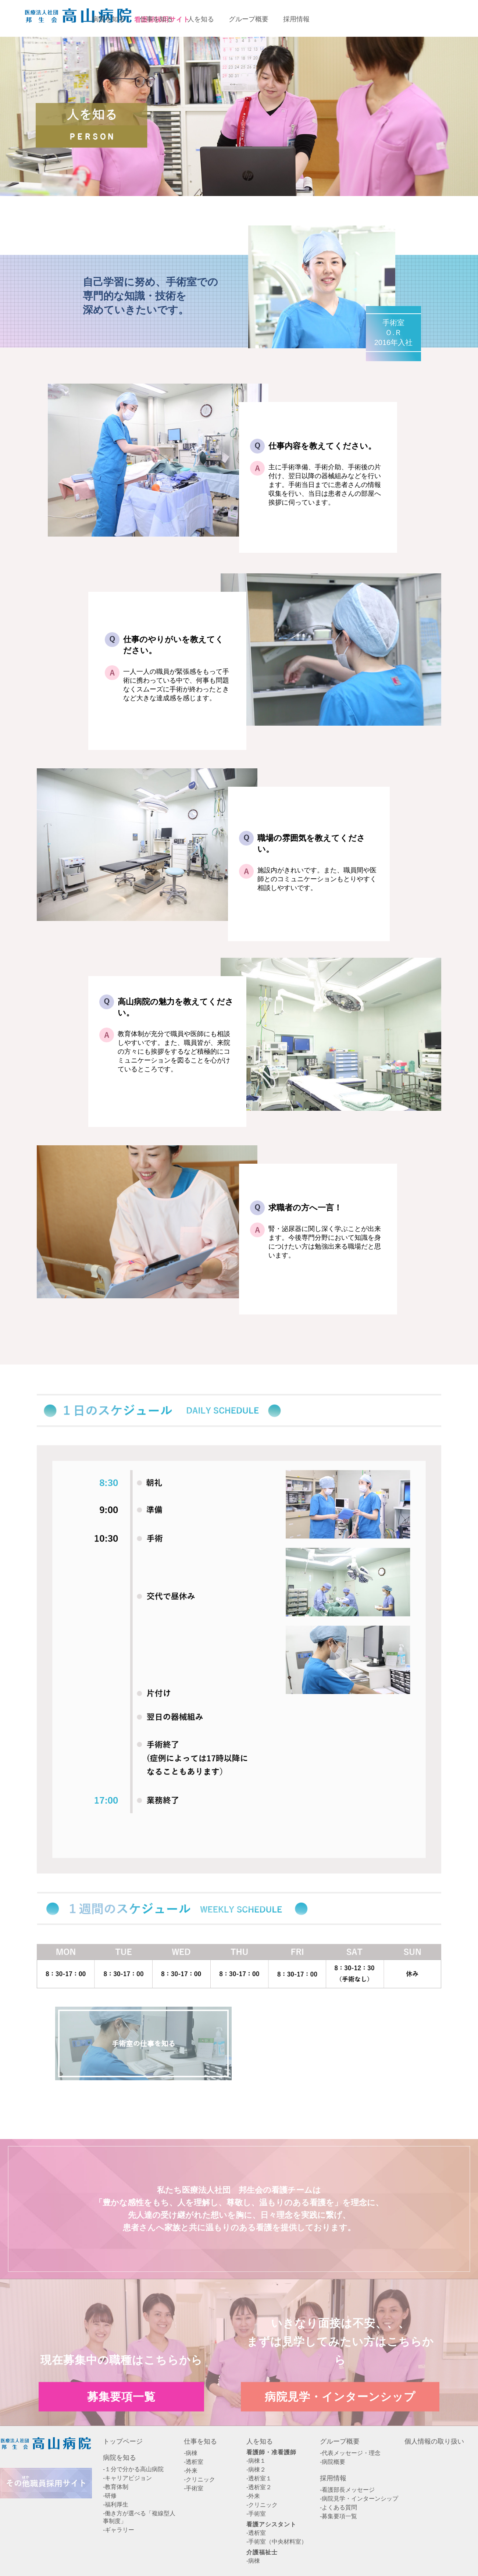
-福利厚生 (115, 2504)
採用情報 (333, 2478)
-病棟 (190, 2453)
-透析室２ (259, 2487)
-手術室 (193, 2488)
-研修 (110, 2496)
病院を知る (119, 2457)
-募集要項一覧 (338, 2516)
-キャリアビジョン (127, 2478)
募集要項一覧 (356, 18)
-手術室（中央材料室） (276, 2541)
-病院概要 (332, 2462)
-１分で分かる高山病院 (133, 2469)
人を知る (259, 2441)
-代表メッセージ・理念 (350, 2453)
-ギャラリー (118, 2530)
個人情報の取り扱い (434, 2441)
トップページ (123, 2441)
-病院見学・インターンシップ (359, 2498)
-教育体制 (115, 2487)
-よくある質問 (338, 2507)
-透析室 (193, 2462)
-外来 (190, 2471)
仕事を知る (200, 2441)
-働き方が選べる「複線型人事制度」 (139, 2517)
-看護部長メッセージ (347, 2490)
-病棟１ (256, 2461)
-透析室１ (259, 2478)
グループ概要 (340, 2441)
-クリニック (199, 2479)
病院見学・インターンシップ (340, 2396)
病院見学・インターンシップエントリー (436, 18)
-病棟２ (256, 2469)
